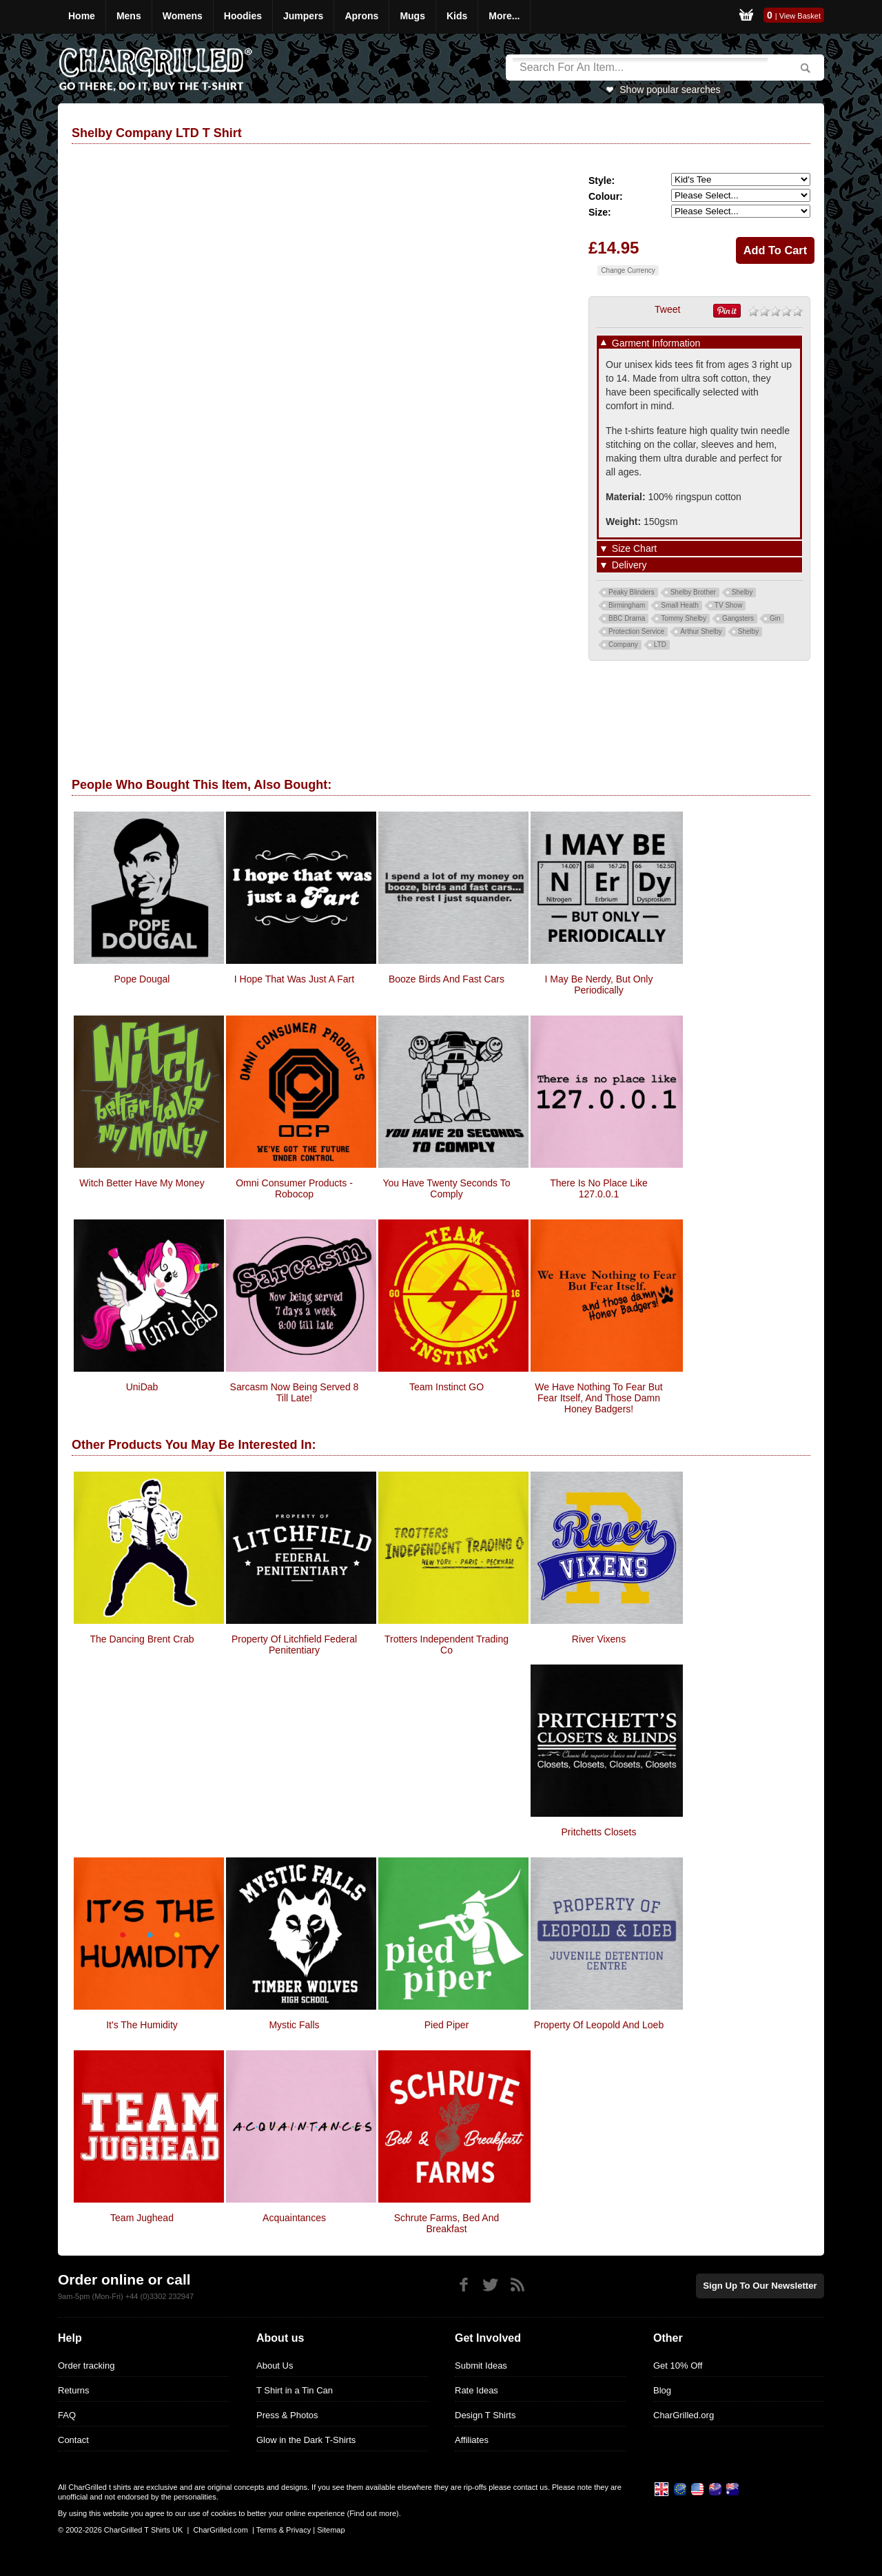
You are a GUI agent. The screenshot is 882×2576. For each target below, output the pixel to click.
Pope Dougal (142, 979)
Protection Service (636, 631)
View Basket (800, 16)
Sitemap (331, 2530)
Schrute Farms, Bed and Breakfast (447, 2223)
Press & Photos (287, 2415)
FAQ (67, 2415)
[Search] (640, 67)
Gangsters (738, 618)
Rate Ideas (476, 2390)
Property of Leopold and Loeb (599, 2024)
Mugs (412, 15)
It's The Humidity (142, 2024)
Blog (662, 2390)
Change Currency (628, 270)
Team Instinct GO (446, 1386)
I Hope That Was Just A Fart (294, 979)
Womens (183, 15)
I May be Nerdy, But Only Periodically (599, 984)
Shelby (742, 592)
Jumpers (303, 15)
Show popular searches (669, 89)
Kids (457, 15)
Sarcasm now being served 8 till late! (294, 1392)
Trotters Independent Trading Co (446, 1645)
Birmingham (626, 605)
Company (623, 644)
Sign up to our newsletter (760, 2285)
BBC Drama (626, 618)
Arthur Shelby (701, 631)
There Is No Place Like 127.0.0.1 (599, 1188)
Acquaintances (294, 2217)
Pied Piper (446, 2024)
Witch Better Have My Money (141, 1182)
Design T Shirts (485, 2415)
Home (81, 15)
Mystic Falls (294, 2024)
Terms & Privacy (283, 2530)
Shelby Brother (693, 592)
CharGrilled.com (220, 2530)
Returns (74, 2390)
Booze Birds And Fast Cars (446, 979)
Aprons (361, 15)
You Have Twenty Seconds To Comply (447, 1188)
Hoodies (243, 15)
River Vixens (599, 1639)
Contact (73, 2440)
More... (504, 15)
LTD (660, 644)
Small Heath (679, 605)
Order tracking (86, 2365)
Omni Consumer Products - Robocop (294, 1188)
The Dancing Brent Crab (142, 1639)
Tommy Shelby (683, 618)
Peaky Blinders (631, 592)
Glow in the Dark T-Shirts (306, 2440)
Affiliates (472, 2440)
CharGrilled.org (683, 2415)
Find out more (372, 2513)
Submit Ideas (481, 2365)
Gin (775, 618)
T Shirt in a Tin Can (294, 2390)
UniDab (142, 1386)
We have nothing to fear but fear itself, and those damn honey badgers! (598, 1397)
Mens (128, 15)
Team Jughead (142, 2217)
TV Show (729, 605)
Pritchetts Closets (599, 1831)
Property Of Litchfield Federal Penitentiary (294, 1645)
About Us (274, 2365)
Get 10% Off (677, 2365)
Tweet (667, 309)
